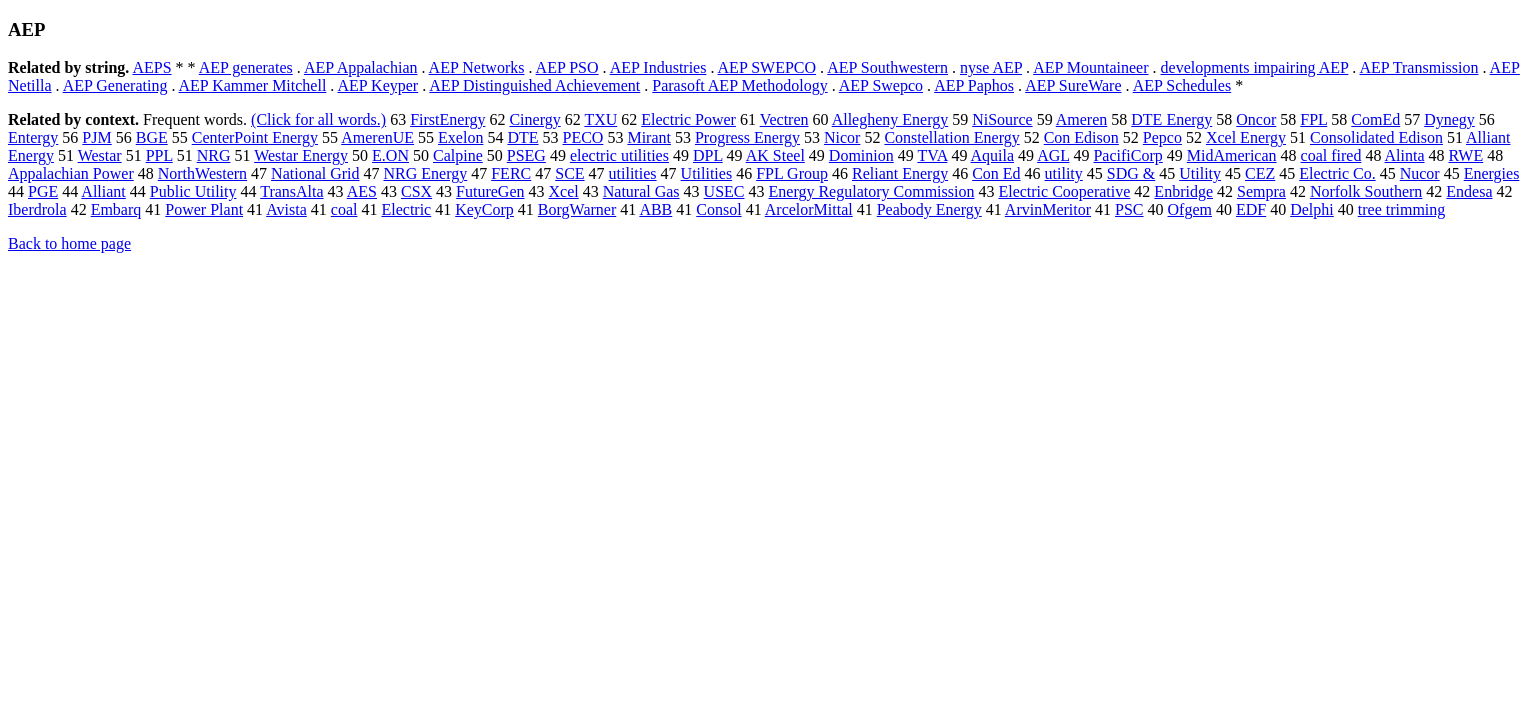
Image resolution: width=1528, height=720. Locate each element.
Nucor (1420, 173)
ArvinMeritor (1048, 209)
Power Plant (204, 209)
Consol (718, 209)
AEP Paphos (974, 85)
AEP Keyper (377, 85)
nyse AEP (991, 67)
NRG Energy (426, 173)
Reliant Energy (900, 173)
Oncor (1256, 119)
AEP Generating (115, 85)
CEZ (1260, 173)
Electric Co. (1337, 173)
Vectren (784, 119)
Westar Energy (301, 155)
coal (344, 209)
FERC (511, 173)
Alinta (1405, 155)
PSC (1129, 209)
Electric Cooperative (1064, 191)
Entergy (33, 137)
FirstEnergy (447, 119)
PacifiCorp (1127, 155)
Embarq (116, 209)
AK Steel (775, 155)
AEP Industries (658, 67)
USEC (724, 191)
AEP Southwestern (887, 67)
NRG (214, 155)
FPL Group (792, 173)
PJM (96, 137)
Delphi (1312, 209)
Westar (100, 155)
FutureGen (490, 191)
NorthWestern (202, 173)
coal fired (1331, 155)
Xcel (564, 191)
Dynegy (1449, 119)
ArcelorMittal (809, 209)
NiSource (1002, 119)
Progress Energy (747, 137)
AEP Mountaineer (1090, 67)
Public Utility (193, 191)
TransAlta (291, 191)
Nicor (842, 137)
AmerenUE (377, 137)
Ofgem (1190, 209)
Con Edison (1081, 137)
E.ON (390, 155)
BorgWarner (577, 209)
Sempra (1261, 191)
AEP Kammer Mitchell (253, 85)
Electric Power (688, 119)
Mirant (649, 137)
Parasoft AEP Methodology (739, 85)
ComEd (1375, 119)
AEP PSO (567, 67)
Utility (1200, 173)
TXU (600, 119)
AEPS (151, 67)
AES (362, 191)
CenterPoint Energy (255, 137)
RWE (1466, 155)
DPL (708, 155)
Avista (286, 209)
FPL (1313, 119)
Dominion (861, 155)
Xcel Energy (1246, 137)
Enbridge (1183, 191)
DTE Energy (1171, 119)
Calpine (458, 155)
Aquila (993, 155)
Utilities (707, 173)
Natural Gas (641, 191)
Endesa (1469, 191)
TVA (932, 155)
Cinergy (534, 119)
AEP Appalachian (361, 67)
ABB (655, 209)
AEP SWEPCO (767, 67)
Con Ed (996, 173)
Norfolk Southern (1366, 191)
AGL (1053, 155)
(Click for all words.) (318, 119)
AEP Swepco (881, 85)
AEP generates (246, 67)
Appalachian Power (71, 173)
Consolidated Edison (1376, 137)
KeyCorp (484, 209)
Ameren (1082, 119)
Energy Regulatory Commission (872, 191)
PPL (159, 155)
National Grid (315, 173)
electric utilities (619, 155)
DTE (522, 137)
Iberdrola (37, 209)
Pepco (1162, 137)
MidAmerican (1232, 155)
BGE (152, 137)
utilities (633, 173)
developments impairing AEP (1255, 67)
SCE (569, 173)
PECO (583, 137)
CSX (416, 191)
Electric (406, 209)
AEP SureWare (1073, 85)
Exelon (460, 137)
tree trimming (1402, 209)
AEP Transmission (1418, 67)
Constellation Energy (951, 137)
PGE (43, 191)
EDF (1251, 209)
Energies (1492, 173)
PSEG (526, 155)
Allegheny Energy (890, 119)
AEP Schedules (1182, 85)
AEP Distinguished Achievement (534, 85)
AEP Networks (477, 67)
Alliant (103, 191)
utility (1064, 173)
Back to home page (69, 243)
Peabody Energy (929, 209)
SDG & (1131, 173)
